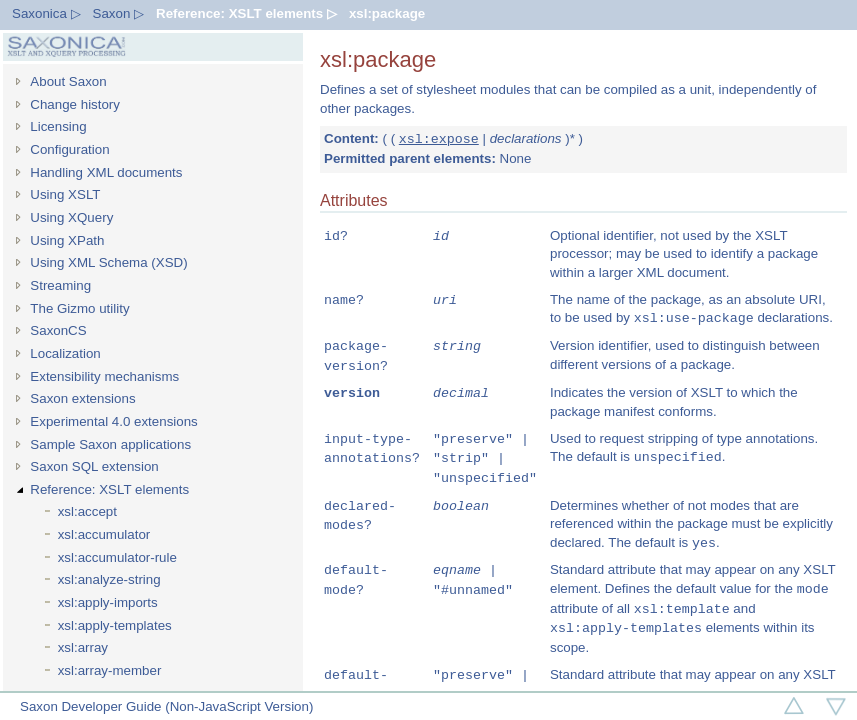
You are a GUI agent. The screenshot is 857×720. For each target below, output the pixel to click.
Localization (65, 353)
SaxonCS (58, 330)
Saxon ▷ (119, 13)
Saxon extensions (82, 398)
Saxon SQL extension (94, 466)
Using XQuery (71, 217)
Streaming (60, 285)
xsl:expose (439, 139)
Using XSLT (65, 194)
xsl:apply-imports (108, 602)
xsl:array (83, 647)
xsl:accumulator (104, 534)
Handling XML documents (106, 172)
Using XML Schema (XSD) (108, 262)
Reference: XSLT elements (109, 489)
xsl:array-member (110, 670)
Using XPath (67, 240)
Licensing (58, 126)
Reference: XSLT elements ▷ (246, 13)
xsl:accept (87, 511)
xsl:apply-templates (115, 625)
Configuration (69, 149)
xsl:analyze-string (109, 579)
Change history (75, 104)
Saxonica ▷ (46, 13)
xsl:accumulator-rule (117, 557)
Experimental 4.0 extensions (113, 421)
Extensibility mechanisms (104, 376)
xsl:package (387, 13)
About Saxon (68, 81)
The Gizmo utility (79, 308)
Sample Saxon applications (110, 444)
